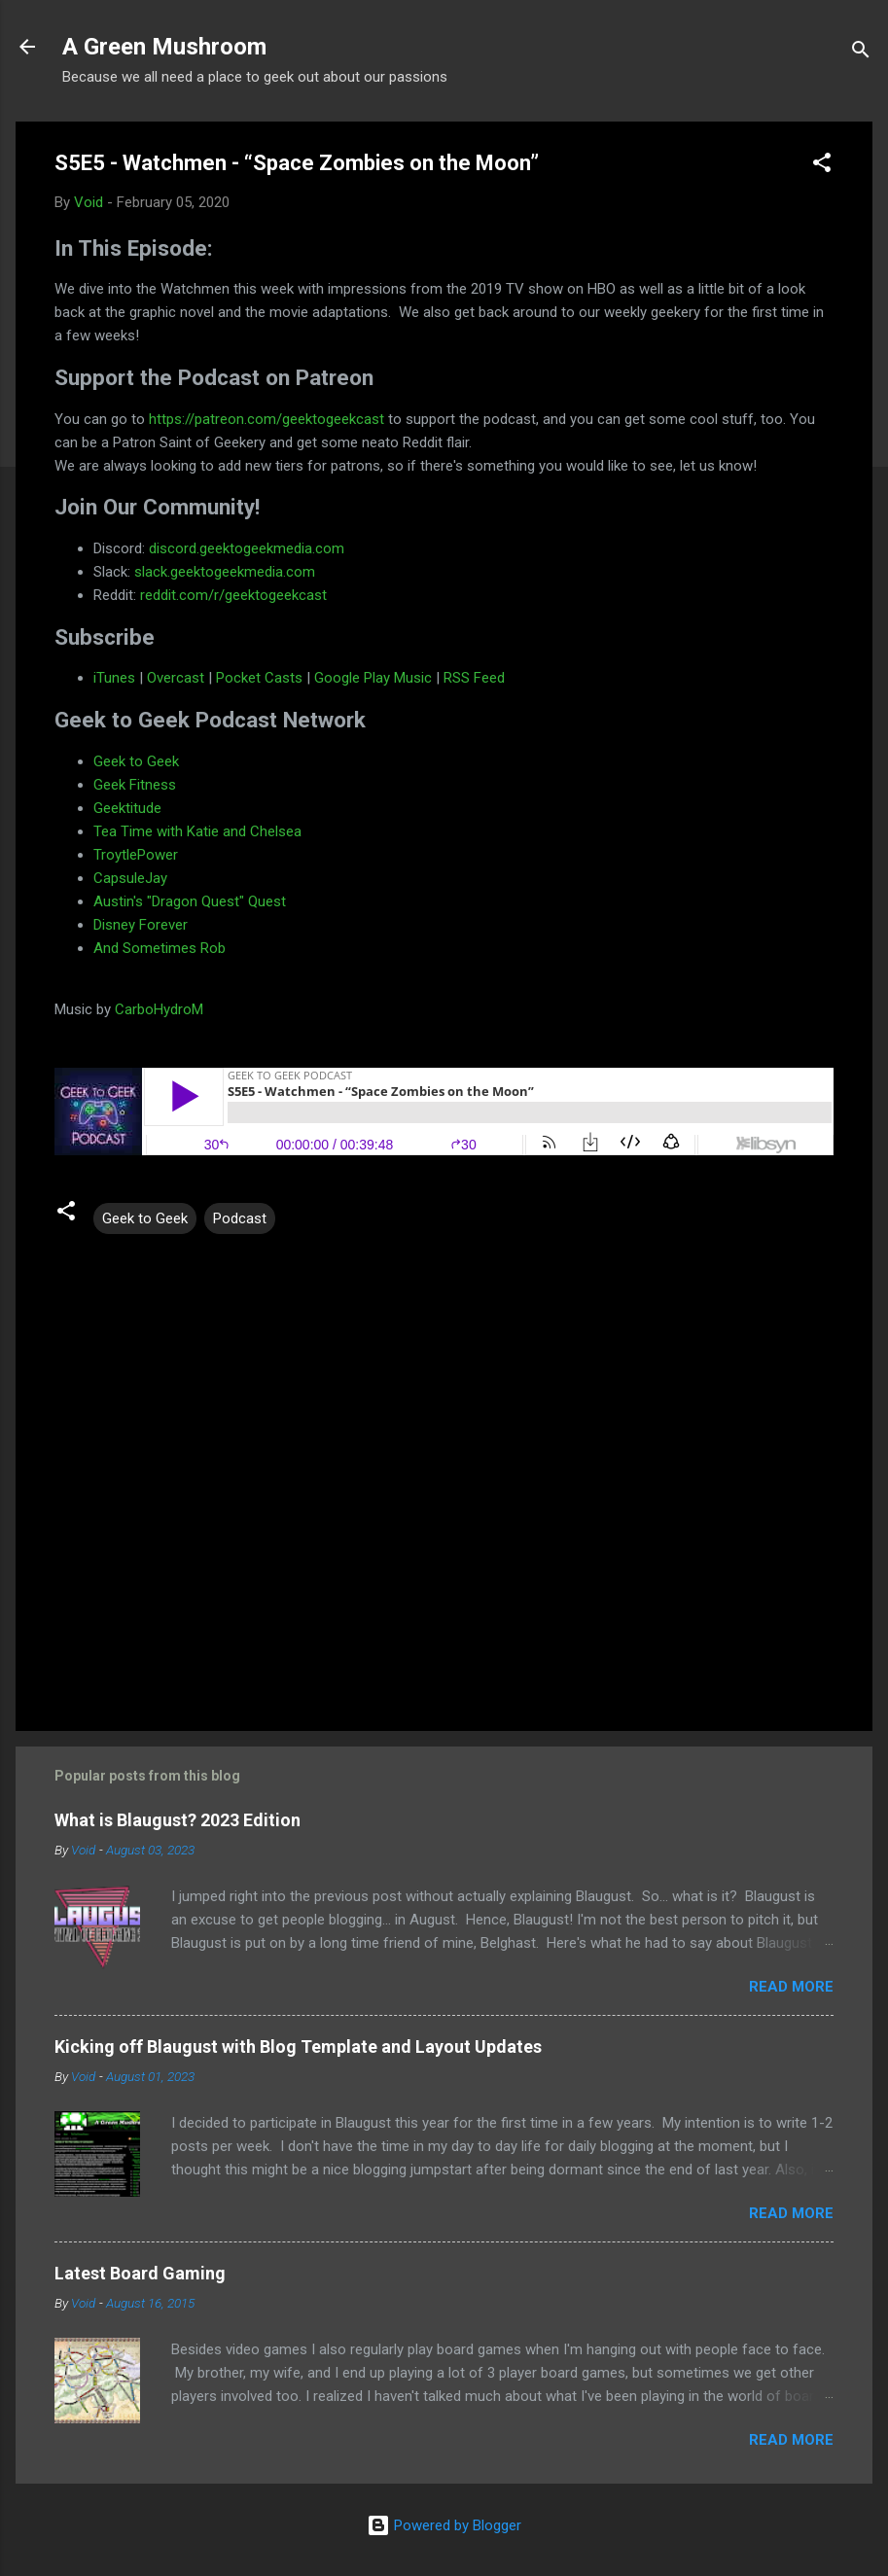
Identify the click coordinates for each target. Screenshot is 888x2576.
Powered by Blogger (444, 2525)
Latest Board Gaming (140, 2273)
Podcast (239, 1218)
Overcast (175, 678)
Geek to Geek (136, 761)
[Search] (860, 53)
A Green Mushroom (164, 46)
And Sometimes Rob (159, 948)
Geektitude (127, 808)
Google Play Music (373, 678)
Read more (791, 1986)
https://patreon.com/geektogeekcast (266, 419)
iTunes (114, 678)
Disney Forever (140, 925)
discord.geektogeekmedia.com (246, 548)
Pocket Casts (259, 678)
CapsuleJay (130, 878)
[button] (822, 166)
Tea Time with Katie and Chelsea (197, 831)
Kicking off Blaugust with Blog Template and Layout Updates (298, 2046)
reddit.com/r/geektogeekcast (233, 595)
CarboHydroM (159, 1009)
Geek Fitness (134, 785)
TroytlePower (135, 855)
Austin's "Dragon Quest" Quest (189, 901)
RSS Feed (474, 678)
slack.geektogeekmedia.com (224, 572)
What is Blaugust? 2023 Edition (177, 1820)
